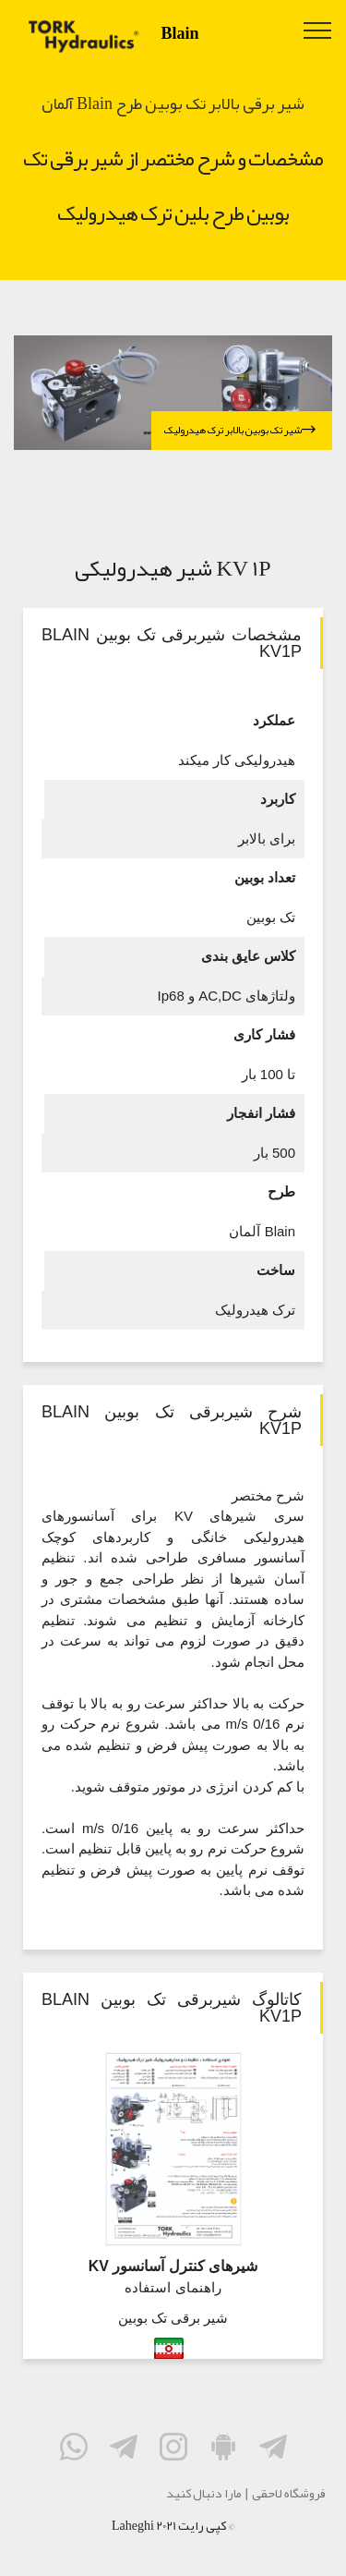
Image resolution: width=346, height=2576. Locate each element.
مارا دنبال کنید (204, 2493)
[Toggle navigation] (318, 29)
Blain (180, 33)
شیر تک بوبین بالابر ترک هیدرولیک (240, 430)
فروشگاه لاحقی (289, 2493)
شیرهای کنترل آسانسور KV (173, 2266)
